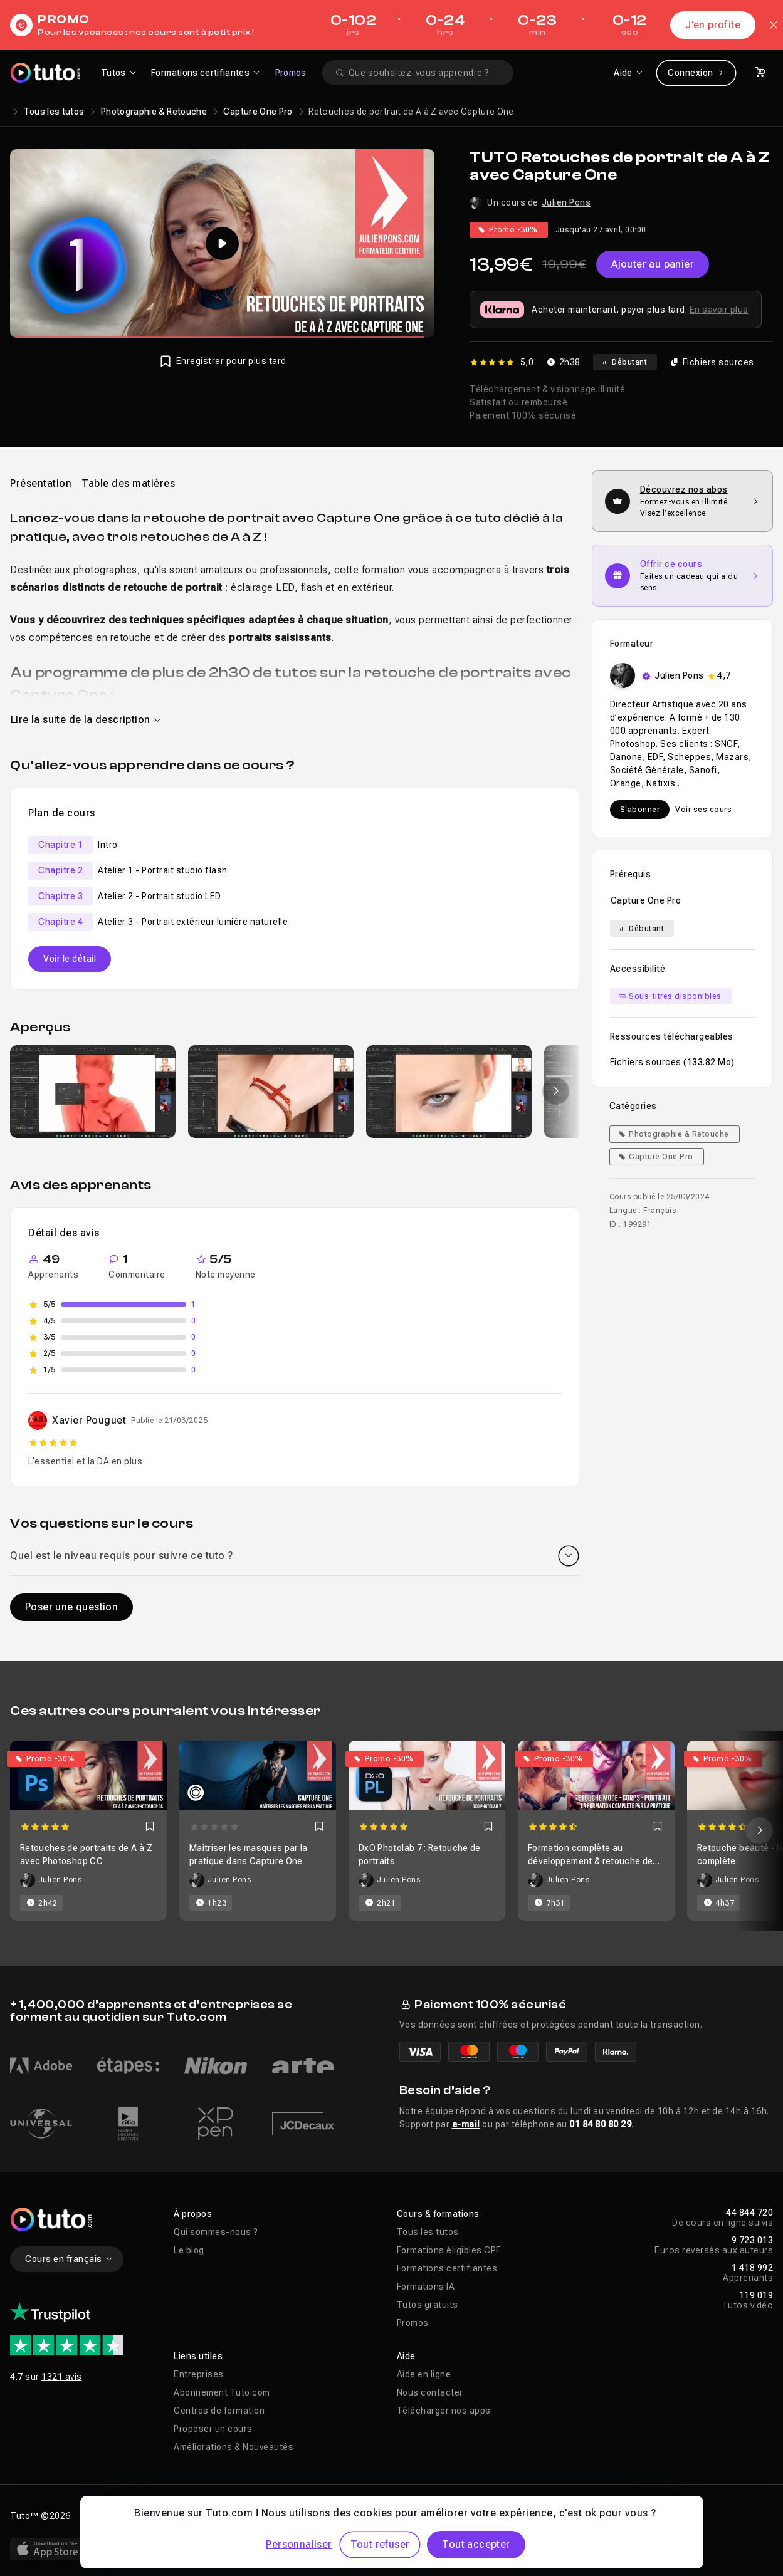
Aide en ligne (424, 2374)
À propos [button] (193, 2214)
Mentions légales (122, 2516)
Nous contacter (430, 2392)
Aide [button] (406, 2356)
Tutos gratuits (427, 2305)
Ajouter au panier (652, 264)
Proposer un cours (213, 2429)
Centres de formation (219, 2411)
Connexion (696, 73)
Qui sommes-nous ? (216, 2232)
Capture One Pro (257, 112)
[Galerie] (294, 1091)
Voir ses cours (703, 809)
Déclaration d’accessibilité (322, 2516)
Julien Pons (566, 202)
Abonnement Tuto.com (222, 2392)
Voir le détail (69, 959)
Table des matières (128, 483)
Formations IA (426, 2286)
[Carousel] (391, 1831)
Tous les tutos (54, 112)
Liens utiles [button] (198, 2356)
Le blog (189, 2250)
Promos (291, 73)
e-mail (466, 2124)
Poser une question (71, 1607)
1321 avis (61, 2377)
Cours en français (69, 2259)
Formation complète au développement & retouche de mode (590, 1861)
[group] (93, 1091)
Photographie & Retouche (154, 112)
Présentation (40, 483)
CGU (240, 2516)
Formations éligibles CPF (449, 2250)
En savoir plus (719, 310)
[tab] (40, 483)
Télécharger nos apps (444, 2411)
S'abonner (640, 809)
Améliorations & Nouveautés (233, 2447)
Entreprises (199, 2374)
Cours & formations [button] (438, 2214)
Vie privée (195, 2516)
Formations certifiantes (447, 2268)
